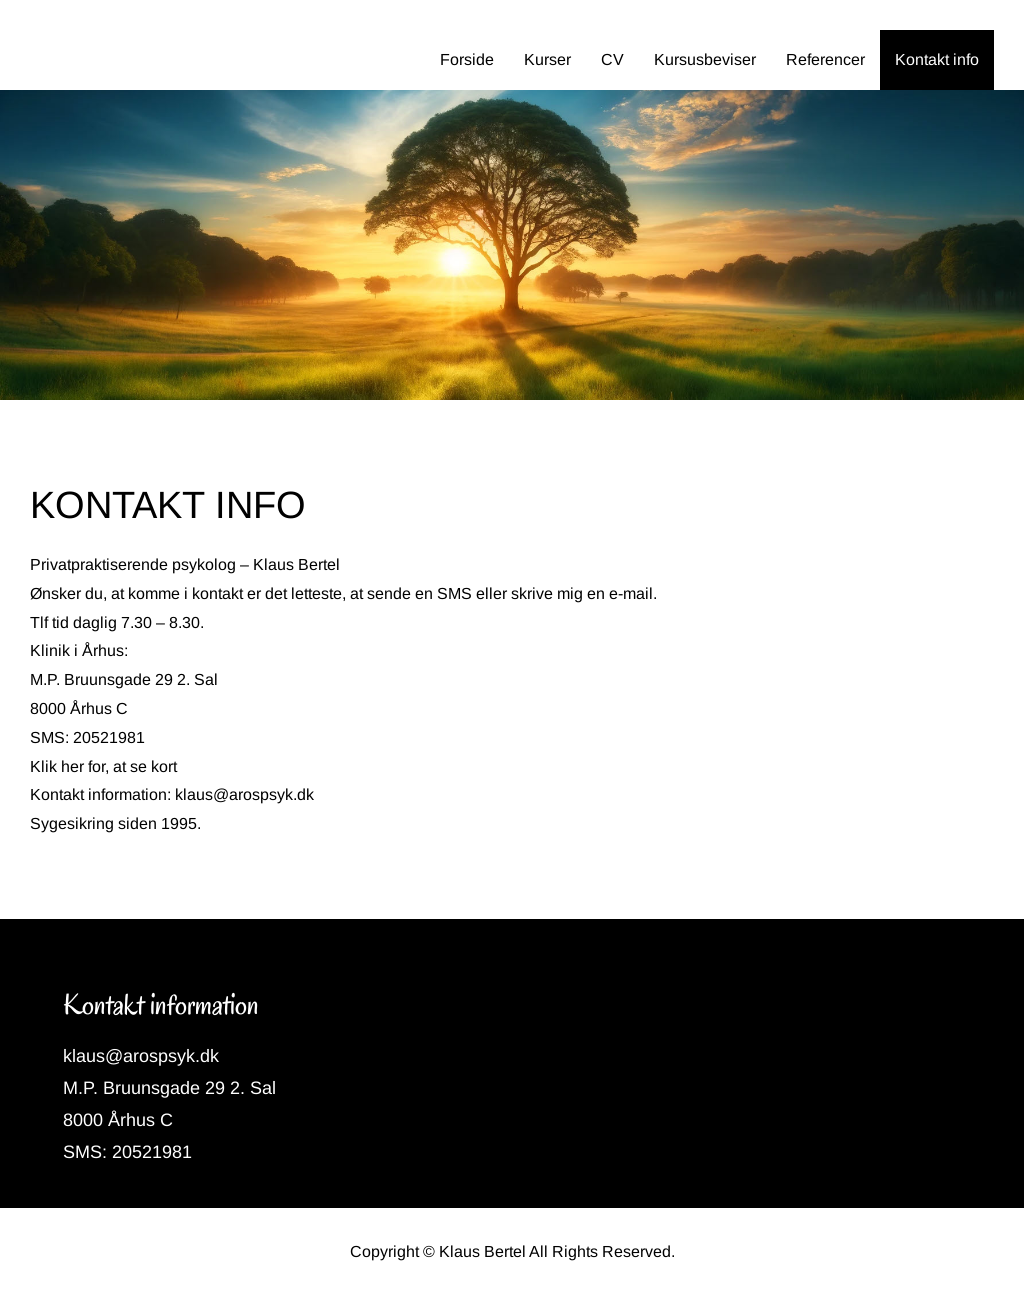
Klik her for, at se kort (103, 766)
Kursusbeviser (705, 59)
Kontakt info (937, 59)
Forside (467, 59)
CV (612, 59)
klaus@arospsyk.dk (244, 794)
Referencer (825, 59)
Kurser (547, 59)
